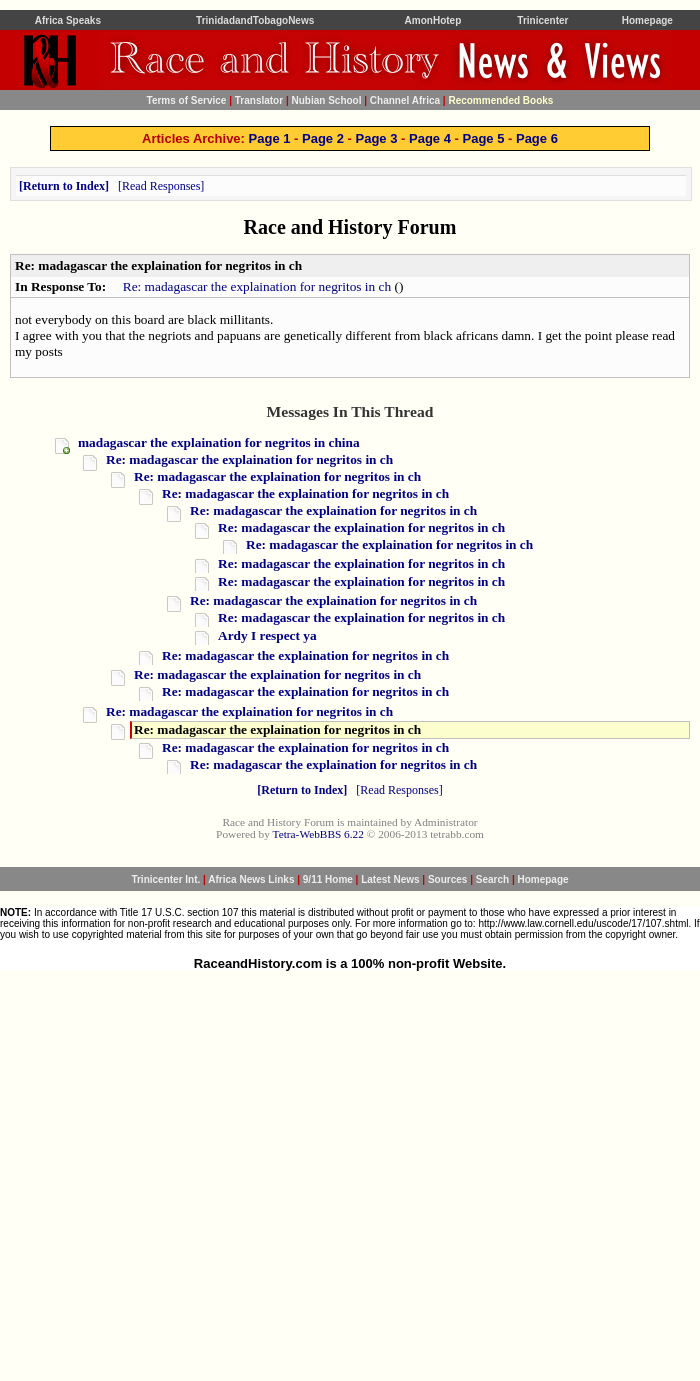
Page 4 (430, 138)
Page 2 (323, 138)
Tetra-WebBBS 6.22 (318, 834)
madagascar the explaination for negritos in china (219, 442)
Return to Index (64, 186)
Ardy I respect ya (267, 635)
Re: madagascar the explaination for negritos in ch (257, 286)
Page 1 (270, 138)
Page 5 (483, 138)
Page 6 (537, 138)
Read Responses (161, 186)
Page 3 (377, 138)
